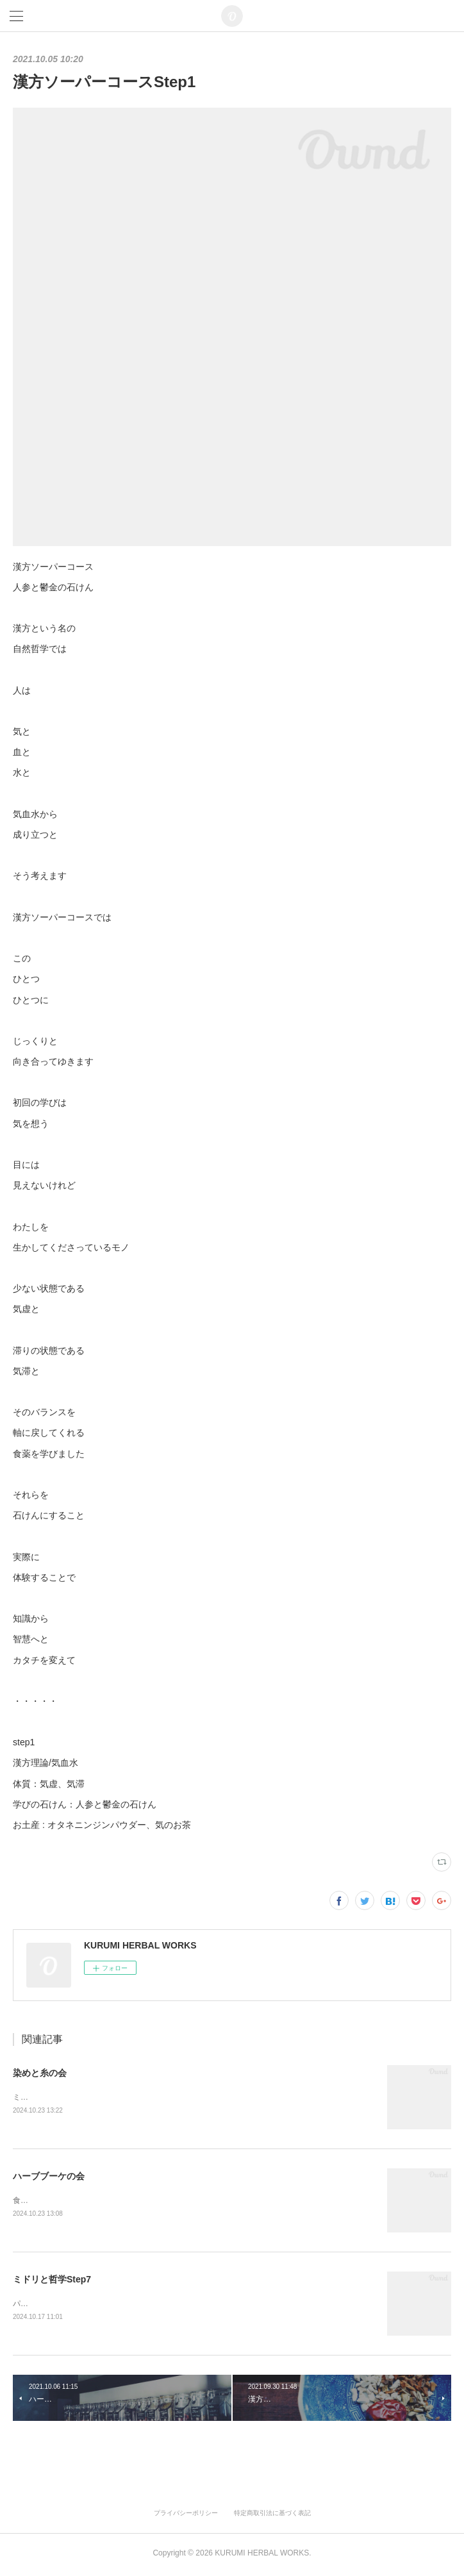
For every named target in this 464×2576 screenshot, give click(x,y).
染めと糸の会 (40, 2073)
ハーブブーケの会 (49, 2177)
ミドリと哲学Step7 (52, 2281)
